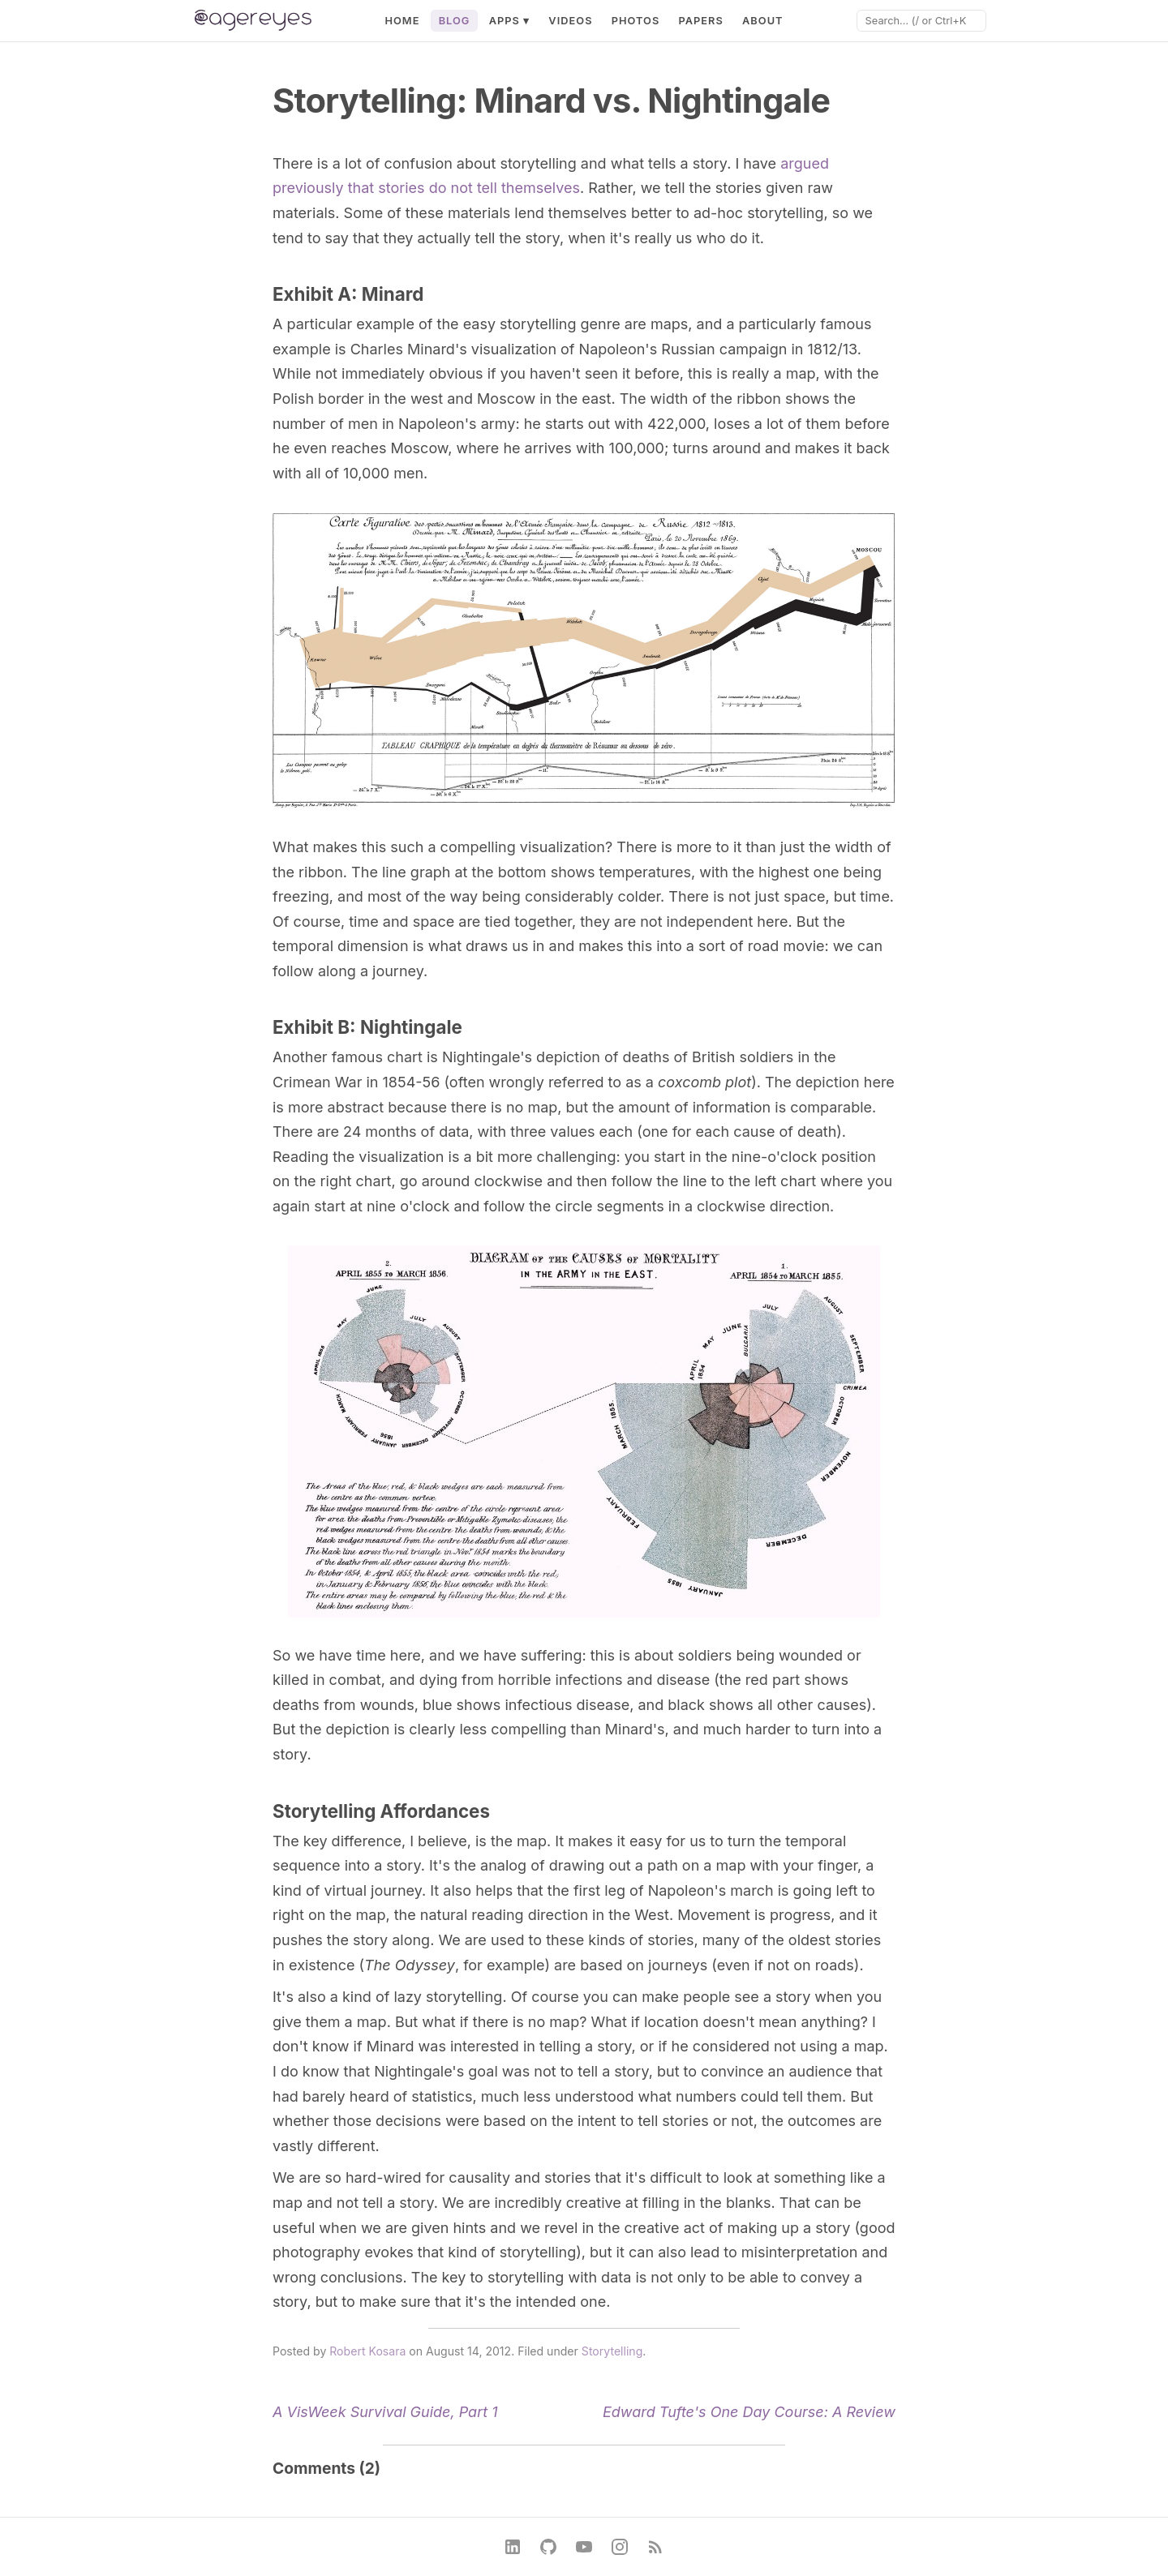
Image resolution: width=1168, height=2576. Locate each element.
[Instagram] (619, 2547)
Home (401, 21)
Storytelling (612, 2351)
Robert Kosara (367, 2351)
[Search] (921, 21)
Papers (700, 21)
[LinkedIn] (512, 2547)
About (763, 21)
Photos (636, 21)
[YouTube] (584, 2547)
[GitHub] (548, 2547)
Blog (454, 21)
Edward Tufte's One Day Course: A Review (749, 2411)
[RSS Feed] (655, 2547)
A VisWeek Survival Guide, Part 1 (385, 2411)
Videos (570, 21)
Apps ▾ (509, 21)
